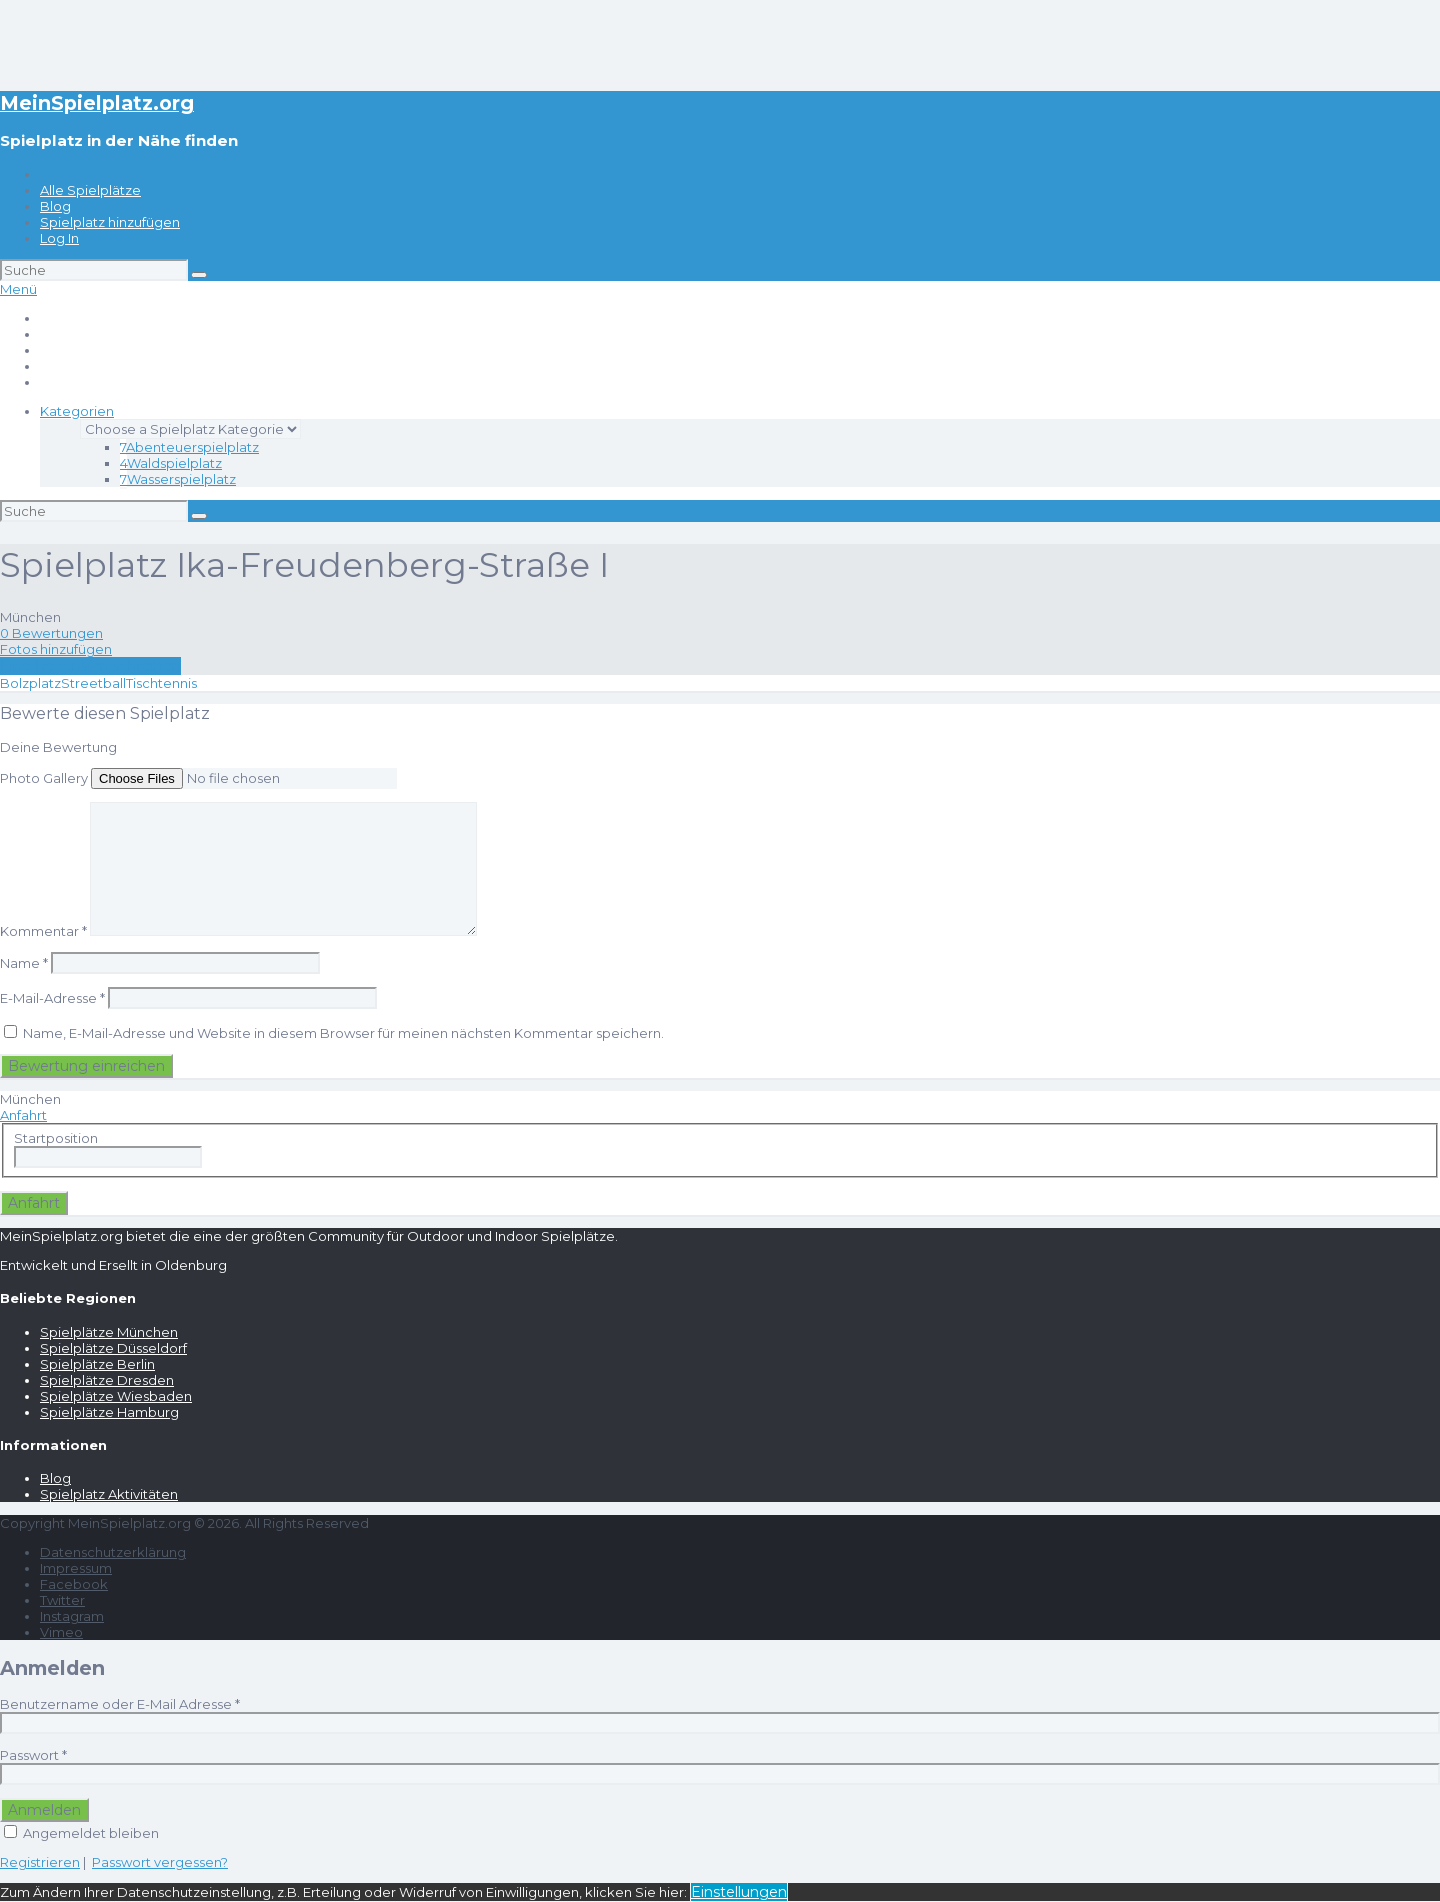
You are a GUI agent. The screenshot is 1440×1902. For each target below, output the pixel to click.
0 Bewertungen (51, 633)
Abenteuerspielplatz (189, 447)
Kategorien (77, 411)
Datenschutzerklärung (113, 1552)
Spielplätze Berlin (97, 1364)
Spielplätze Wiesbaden (116, 1396)
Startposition (56, 1138)
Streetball (93, 683)
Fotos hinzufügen (56, 649)
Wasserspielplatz (178, 479)
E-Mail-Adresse (52, 998)
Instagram (72, 1616)
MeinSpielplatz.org (97, 103)
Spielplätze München (109, 1332)
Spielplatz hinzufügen (110, 222)
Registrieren (40, 1862)
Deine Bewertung (58, 747)
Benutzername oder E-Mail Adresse (120, 1704)
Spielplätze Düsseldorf (113, 1348)
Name (24, 963)
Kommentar (43, 931)
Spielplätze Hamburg (109, 1412)
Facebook (74, 1584)
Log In (59, 238)
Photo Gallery (44, 778)
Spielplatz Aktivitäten (109, 1494)
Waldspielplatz (171, 463)
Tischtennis (161, 683)
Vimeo (61, 1632)
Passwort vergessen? (160, 1862)
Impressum (76, 1568)
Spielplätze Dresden (107, 1380)
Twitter (62, 1600)
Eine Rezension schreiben (90, 666)
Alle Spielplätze (90, 190)
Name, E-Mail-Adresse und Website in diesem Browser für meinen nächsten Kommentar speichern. (343, 1033)
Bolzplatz (30, 683)
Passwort (33, 1755)
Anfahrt (23, 1115)
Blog (55, 206)
